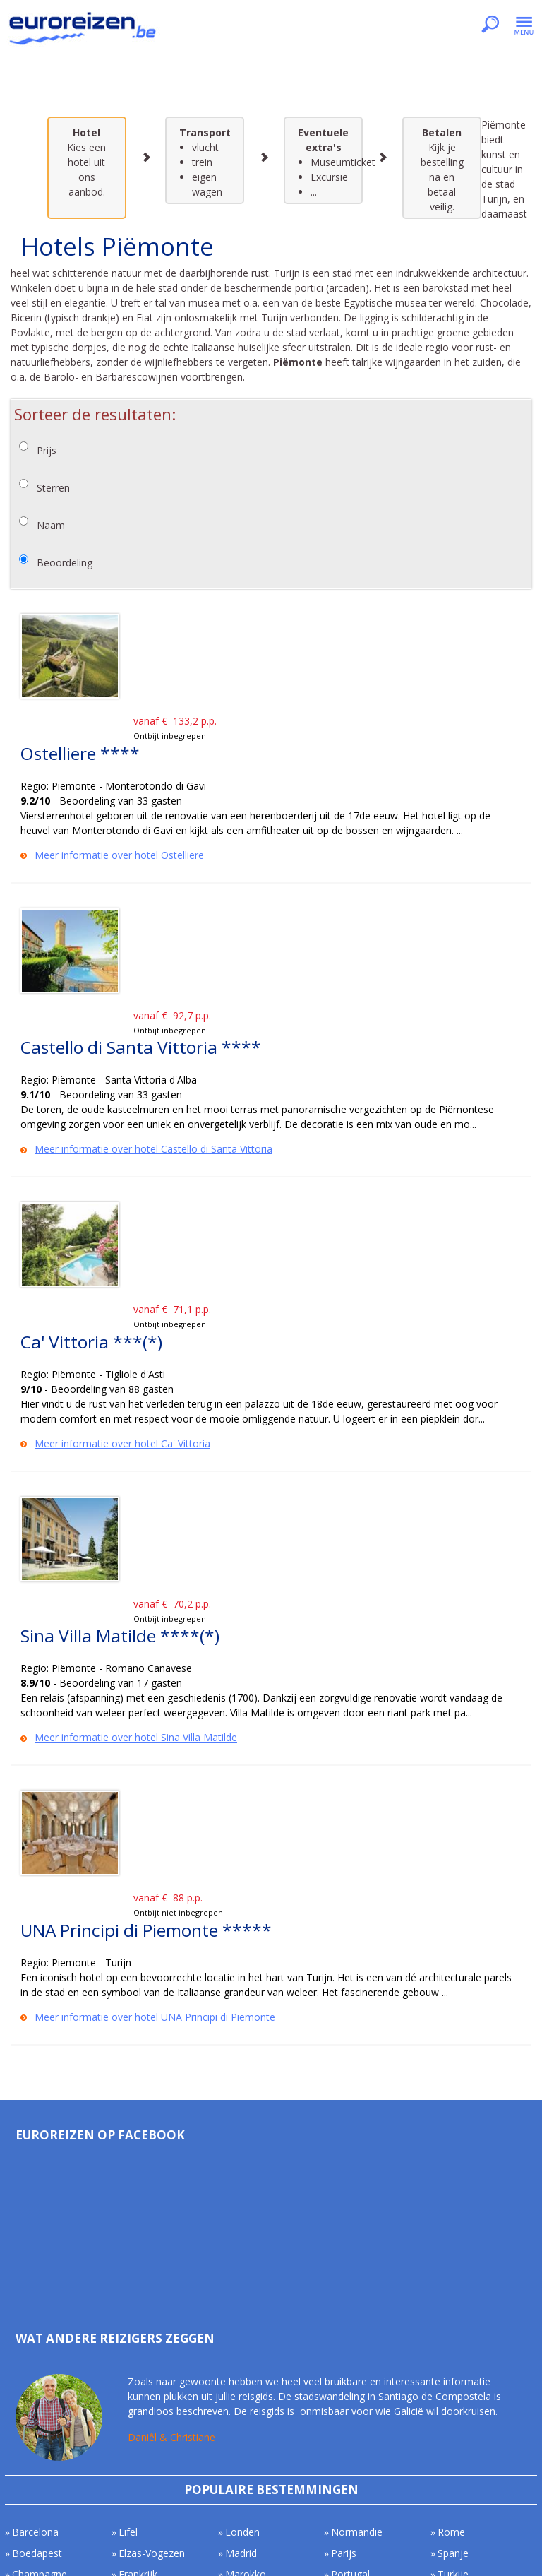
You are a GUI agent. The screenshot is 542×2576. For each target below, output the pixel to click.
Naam (51, 525)
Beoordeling (64, 562)
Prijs (46, 450)
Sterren (53, 487)
